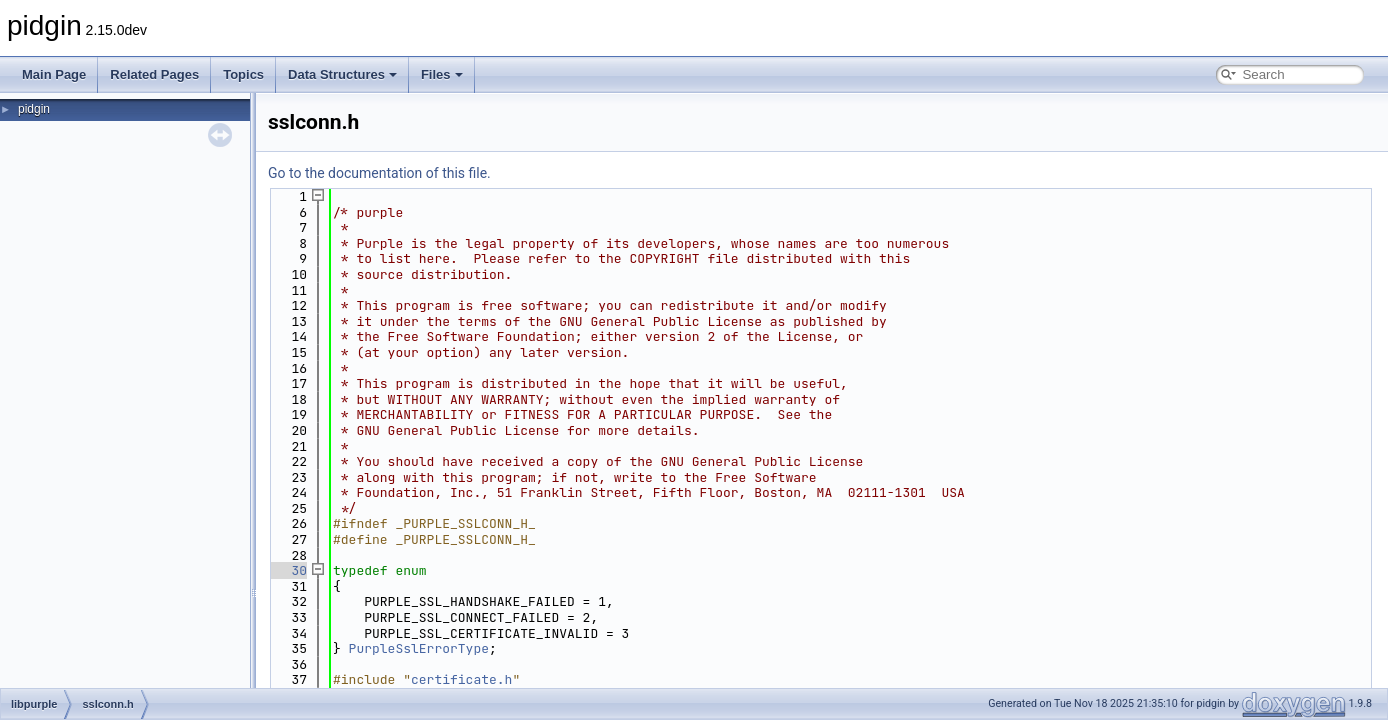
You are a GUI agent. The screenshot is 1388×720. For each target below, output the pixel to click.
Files (442, 74)
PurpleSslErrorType (419, 648)
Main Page (54, 74)
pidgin (34, 109)
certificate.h (461, 679)
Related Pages (154, 74)
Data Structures (342, 74)
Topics (243, 74)
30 (287, 570)
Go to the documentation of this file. (379, 173)
